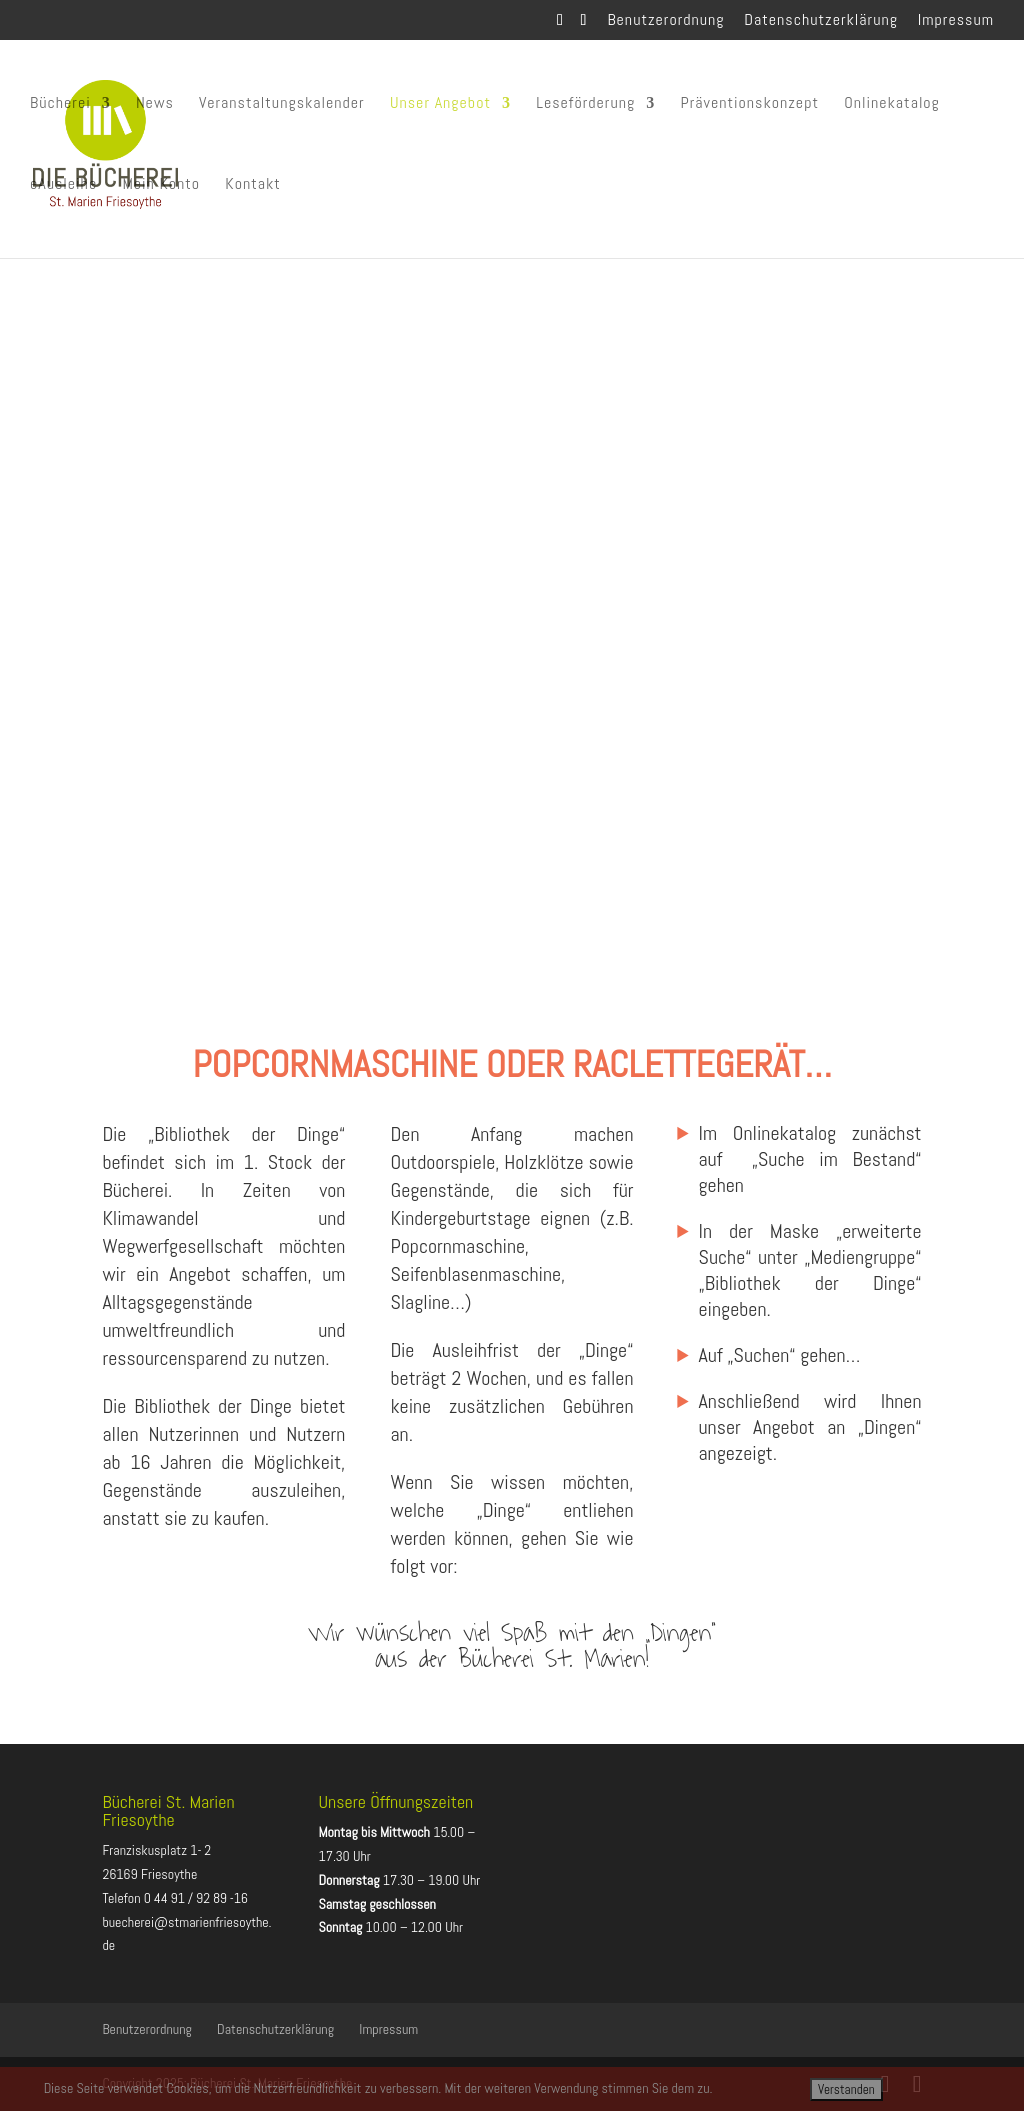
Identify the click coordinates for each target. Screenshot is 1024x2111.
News (155, 105)
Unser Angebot (440, 105)
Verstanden (846, 2089)
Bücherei (60, 105)
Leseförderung (585, 105)
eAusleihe (63, 186)
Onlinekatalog (892, 105)
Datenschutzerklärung (821, 21)
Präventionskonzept (749, 105)
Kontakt (253, 186)
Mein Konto (161, 186)
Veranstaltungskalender (282, 105)
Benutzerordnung (665, 21)
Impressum (956, 21)
